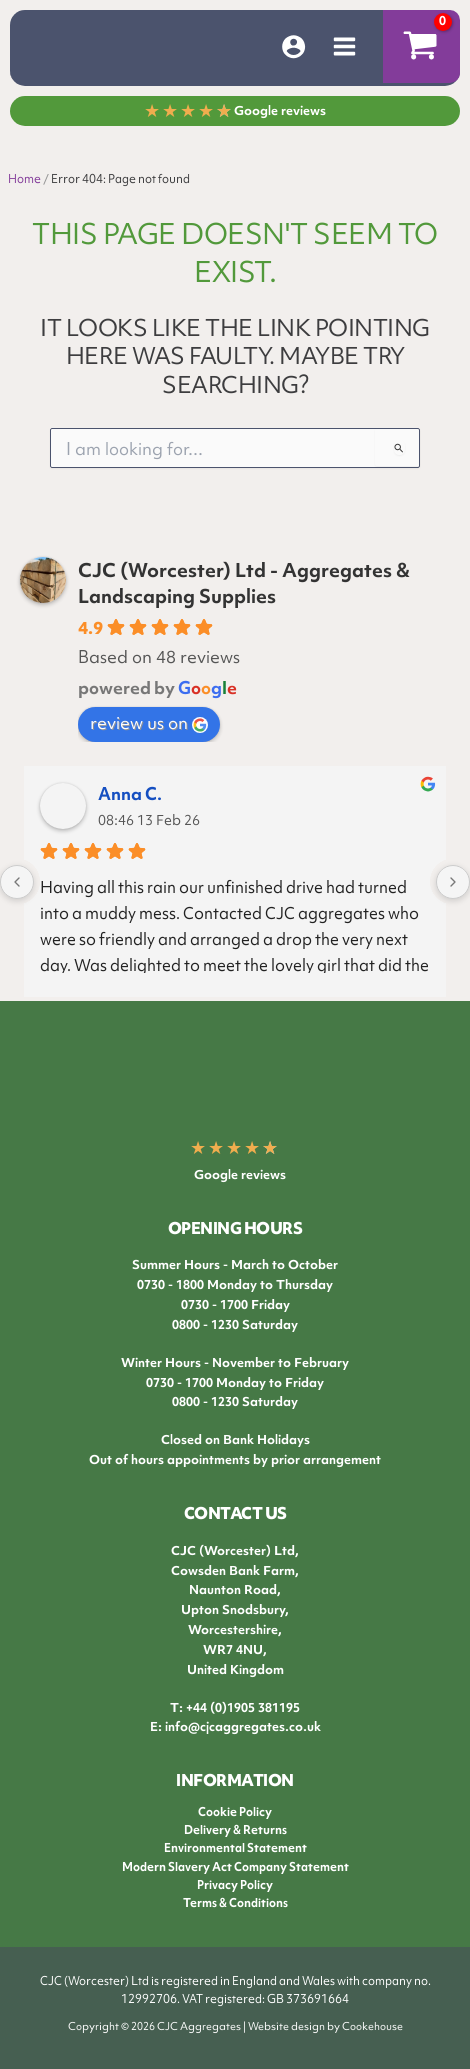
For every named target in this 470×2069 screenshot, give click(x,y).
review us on (149, 722)
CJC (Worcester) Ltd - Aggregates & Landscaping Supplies (244, 583)
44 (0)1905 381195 (246, 1707)
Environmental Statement (235, 1848)
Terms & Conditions (235, 1903)
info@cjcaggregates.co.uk (243, 1726)
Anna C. (130, 793)
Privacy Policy (235, 1885)
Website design (286, 2026)
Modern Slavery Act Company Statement (235, 1867)
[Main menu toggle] (344, 46)
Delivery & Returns (235, 1830)
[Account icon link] (293, 46)
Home (24, 179)
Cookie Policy (235, 1812)
